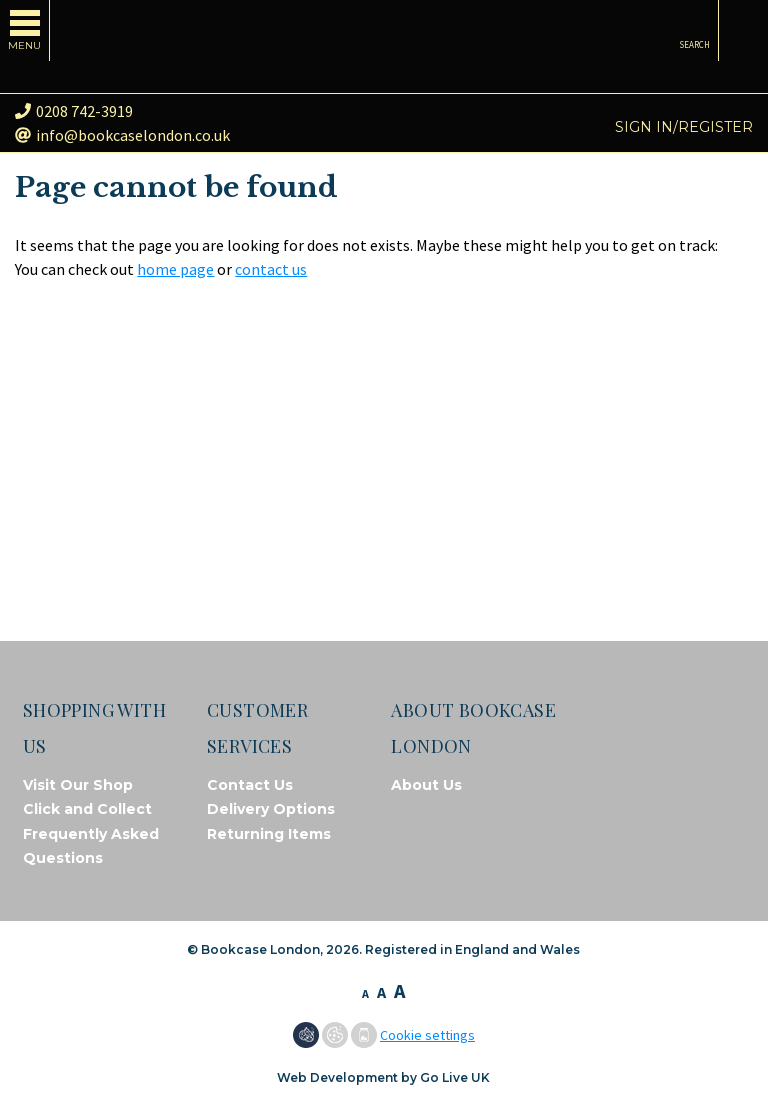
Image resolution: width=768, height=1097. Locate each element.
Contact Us (250, 785)
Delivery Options (271, 809)
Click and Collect (87, 809)
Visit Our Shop (78, 785)
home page (175, 269)
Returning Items (269, 834)
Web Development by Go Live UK (383, 1077)
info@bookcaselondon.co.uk (122, 135)
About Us (426, 785)
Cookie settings (427, 1035)
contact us (271, 269)
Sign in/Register (684, 127)
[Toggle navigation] (25, 30)
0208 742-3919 (74, 111)
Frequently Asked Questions (91, 846)
